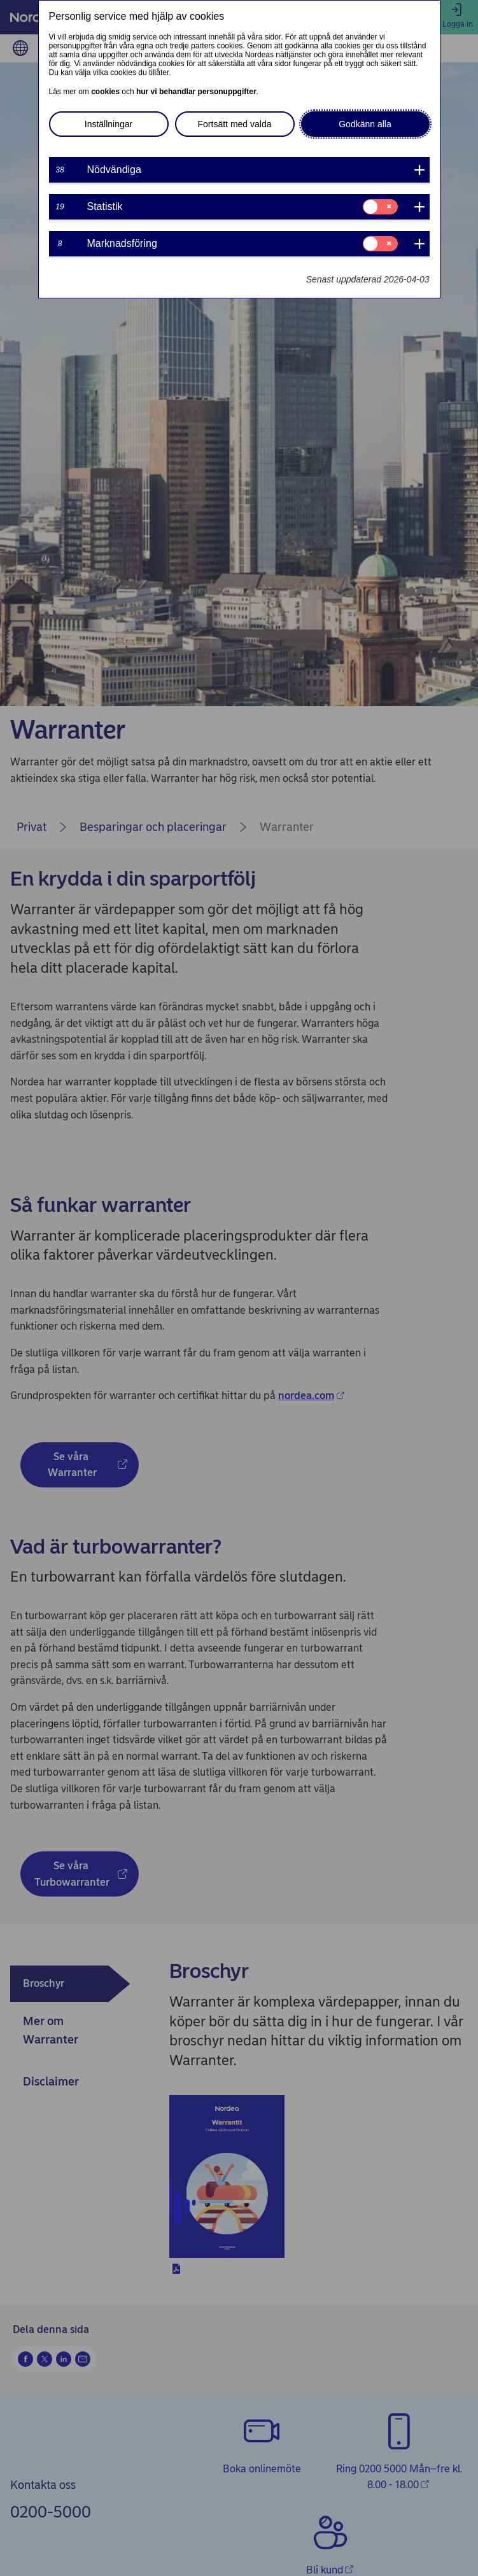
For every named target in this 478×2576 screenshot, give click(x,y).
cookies (105, 91)
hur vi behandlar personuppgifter (196, 91)
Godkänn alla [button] (365, 124)
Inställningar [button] (109, 124)
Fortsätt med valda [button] (235, 124)
